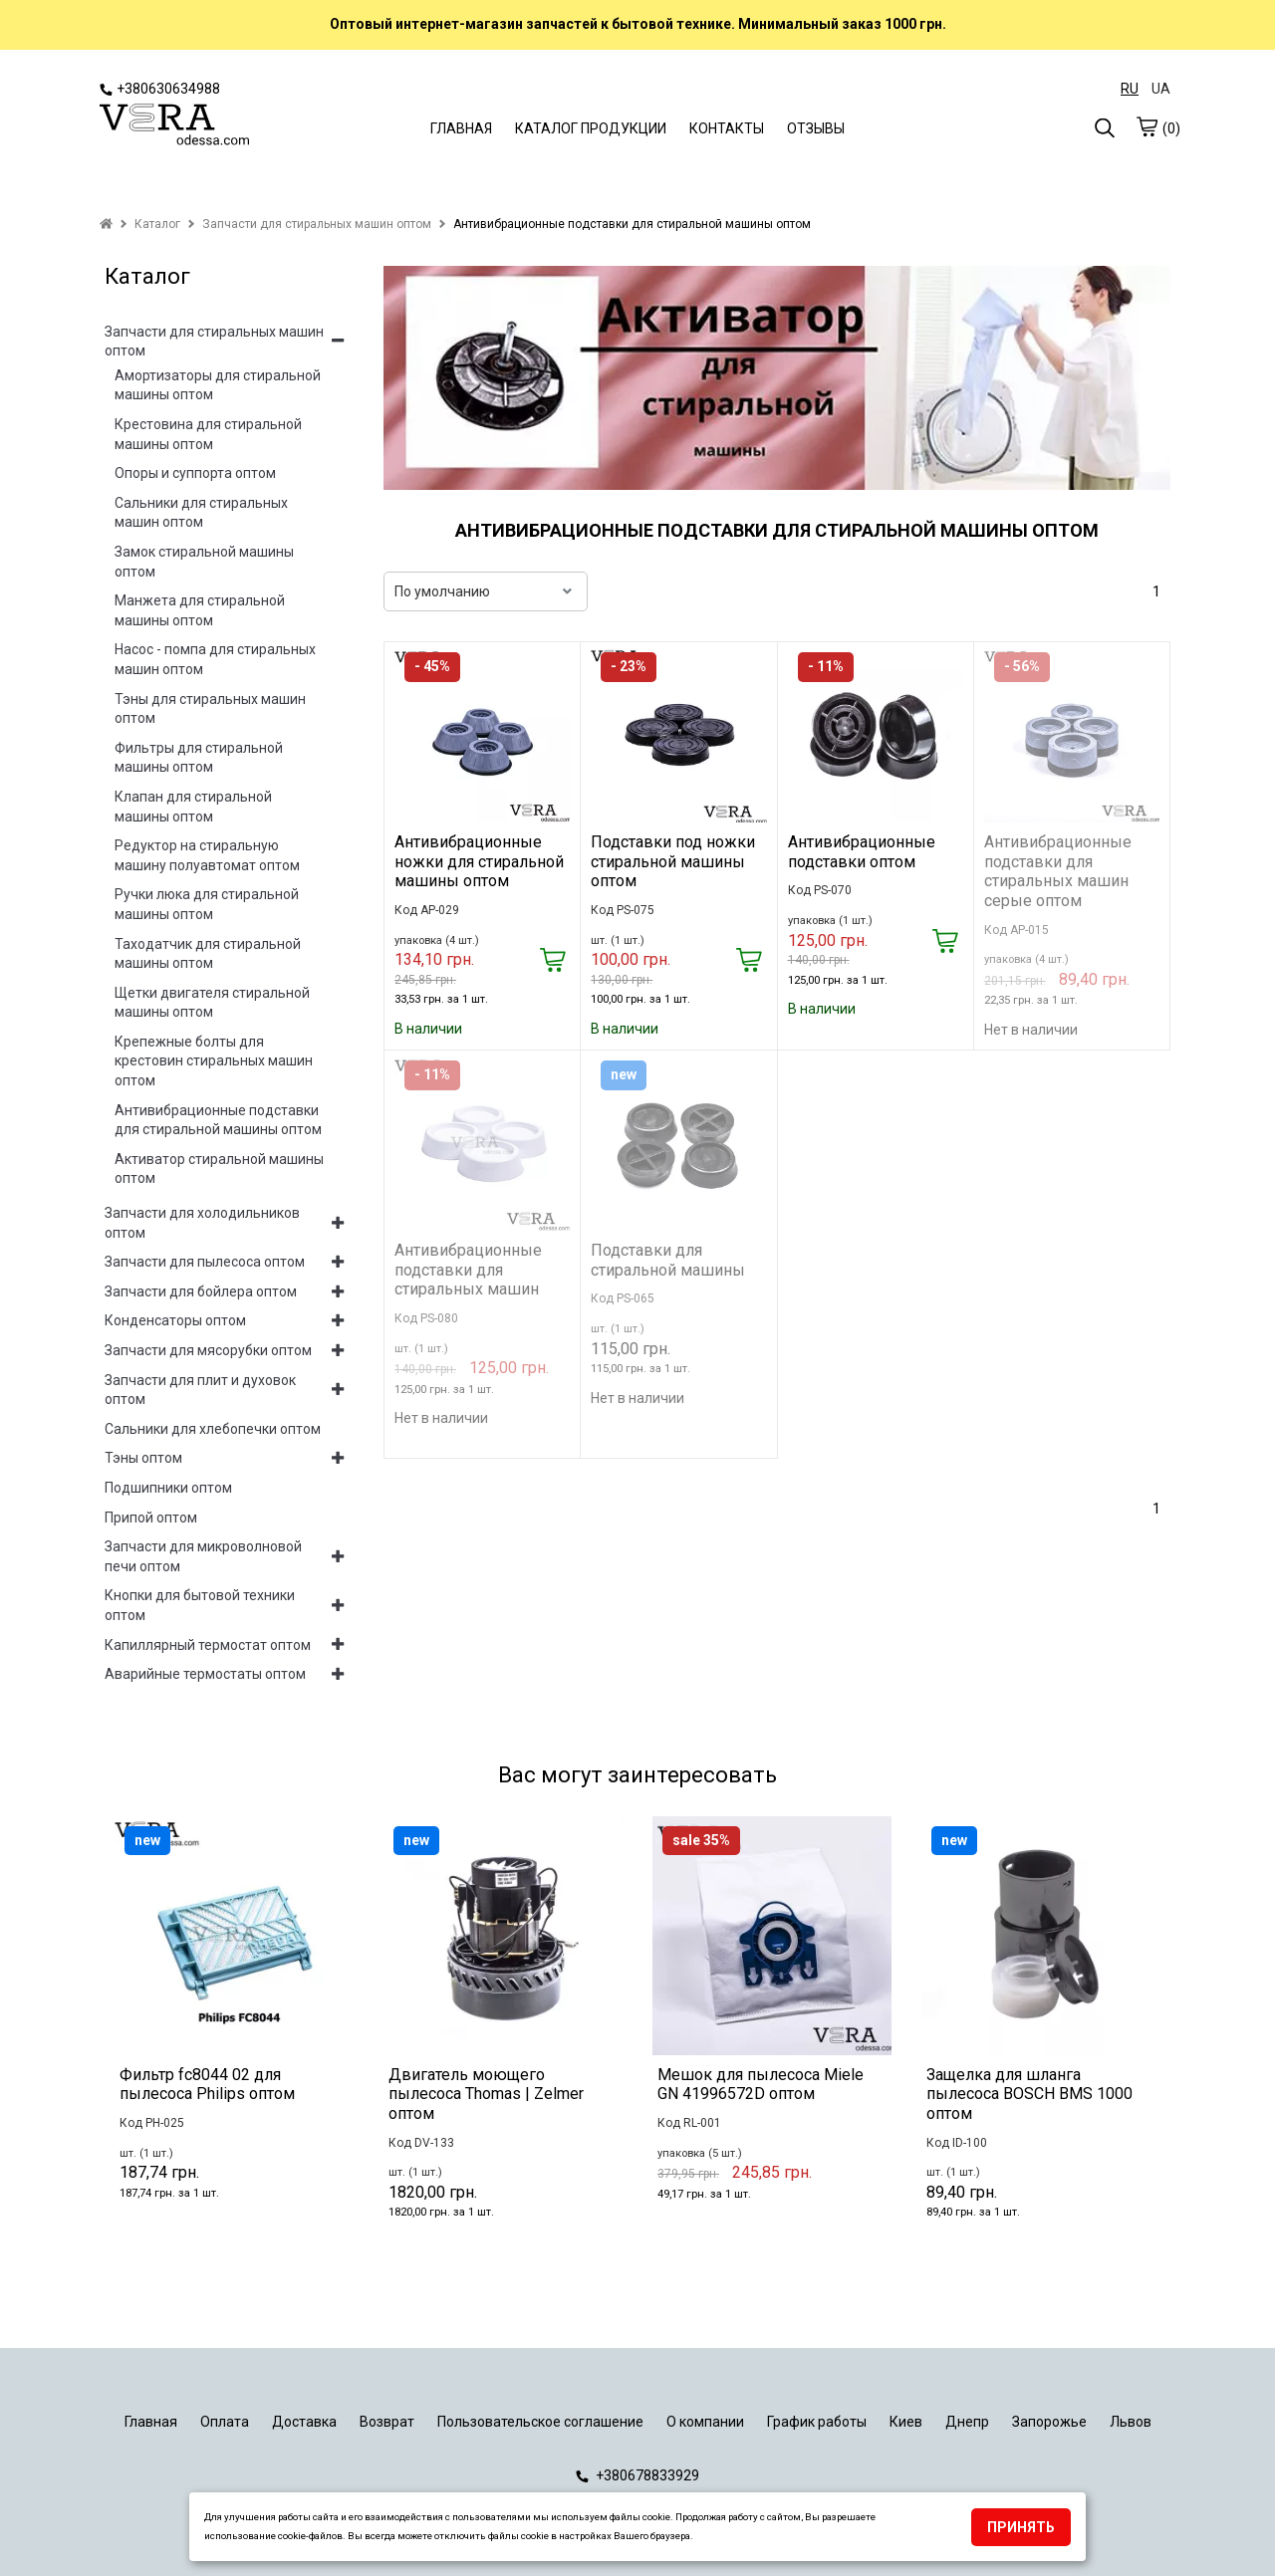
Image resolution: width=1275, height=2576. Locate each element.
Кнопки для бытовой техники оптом (200, 1605)
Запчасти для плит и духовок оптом (200, 1390)
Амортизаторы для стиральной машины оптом (218, 385)
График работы (817, 2422)
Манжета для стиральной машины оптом (200, 610)
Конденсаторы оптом (175, 1320)
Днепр (967, 2422)
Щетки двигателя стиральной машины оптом (212, 1003)
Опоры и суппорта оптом (195, 473)
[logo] (174, 126)
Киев (906, 2422)
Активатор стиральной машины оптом (219, 1169)
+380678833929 (637, 2475)
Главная (151, 2422)
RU (1130, 89)
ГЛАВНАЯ (461, 128)
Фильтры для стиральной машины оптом (199, 758)
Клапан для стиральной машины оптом (193, 806)
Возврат (387, 2422)
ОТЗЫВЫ (816, 128)
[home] (106, 224)
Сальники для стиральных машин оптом (201, 513)
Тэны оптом (143, 1458)
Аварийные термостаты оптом (205, 1674)
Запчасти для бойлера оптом (201, 1291)
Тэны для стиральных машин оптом (210, 709)
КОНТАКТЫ (726, 128)
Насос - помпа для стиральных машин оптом (215, 659)
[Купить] (552, 961)
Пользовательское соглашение (540, 2422)
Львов (1130, 2422)
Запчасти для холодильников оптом (202, 1223)
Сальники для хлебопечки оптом (213, 1429)
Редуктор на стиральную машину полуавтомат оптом (207, 855)
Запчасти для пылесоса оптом (205, 1262)
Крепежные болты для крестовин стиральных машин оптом (214, 1061)
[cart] (1146, 126)
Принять (1021, 2527)
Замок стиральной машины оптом (204, 562)
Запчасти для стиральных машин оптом (214, 341)
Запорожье (1049, 2422)
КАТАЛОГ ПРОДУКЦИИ (590, 128)
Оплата (224, 2422)
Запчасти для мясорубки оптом (208, 1350)
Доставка (304, 2422)
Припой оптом (151, 1517)
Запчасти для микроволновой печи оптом (203, 1556)
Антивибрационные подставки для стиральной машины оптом (218, 1120)
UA (1160, 89)
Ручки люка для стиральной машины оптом (207, 904)
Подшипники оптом (168, 1488)
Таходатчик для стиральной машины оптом (208, 954)
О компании (705, 2422)
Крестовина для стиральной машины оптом (208, 434)
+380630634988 (160, 89)
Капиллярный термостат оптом (208, 1645)
